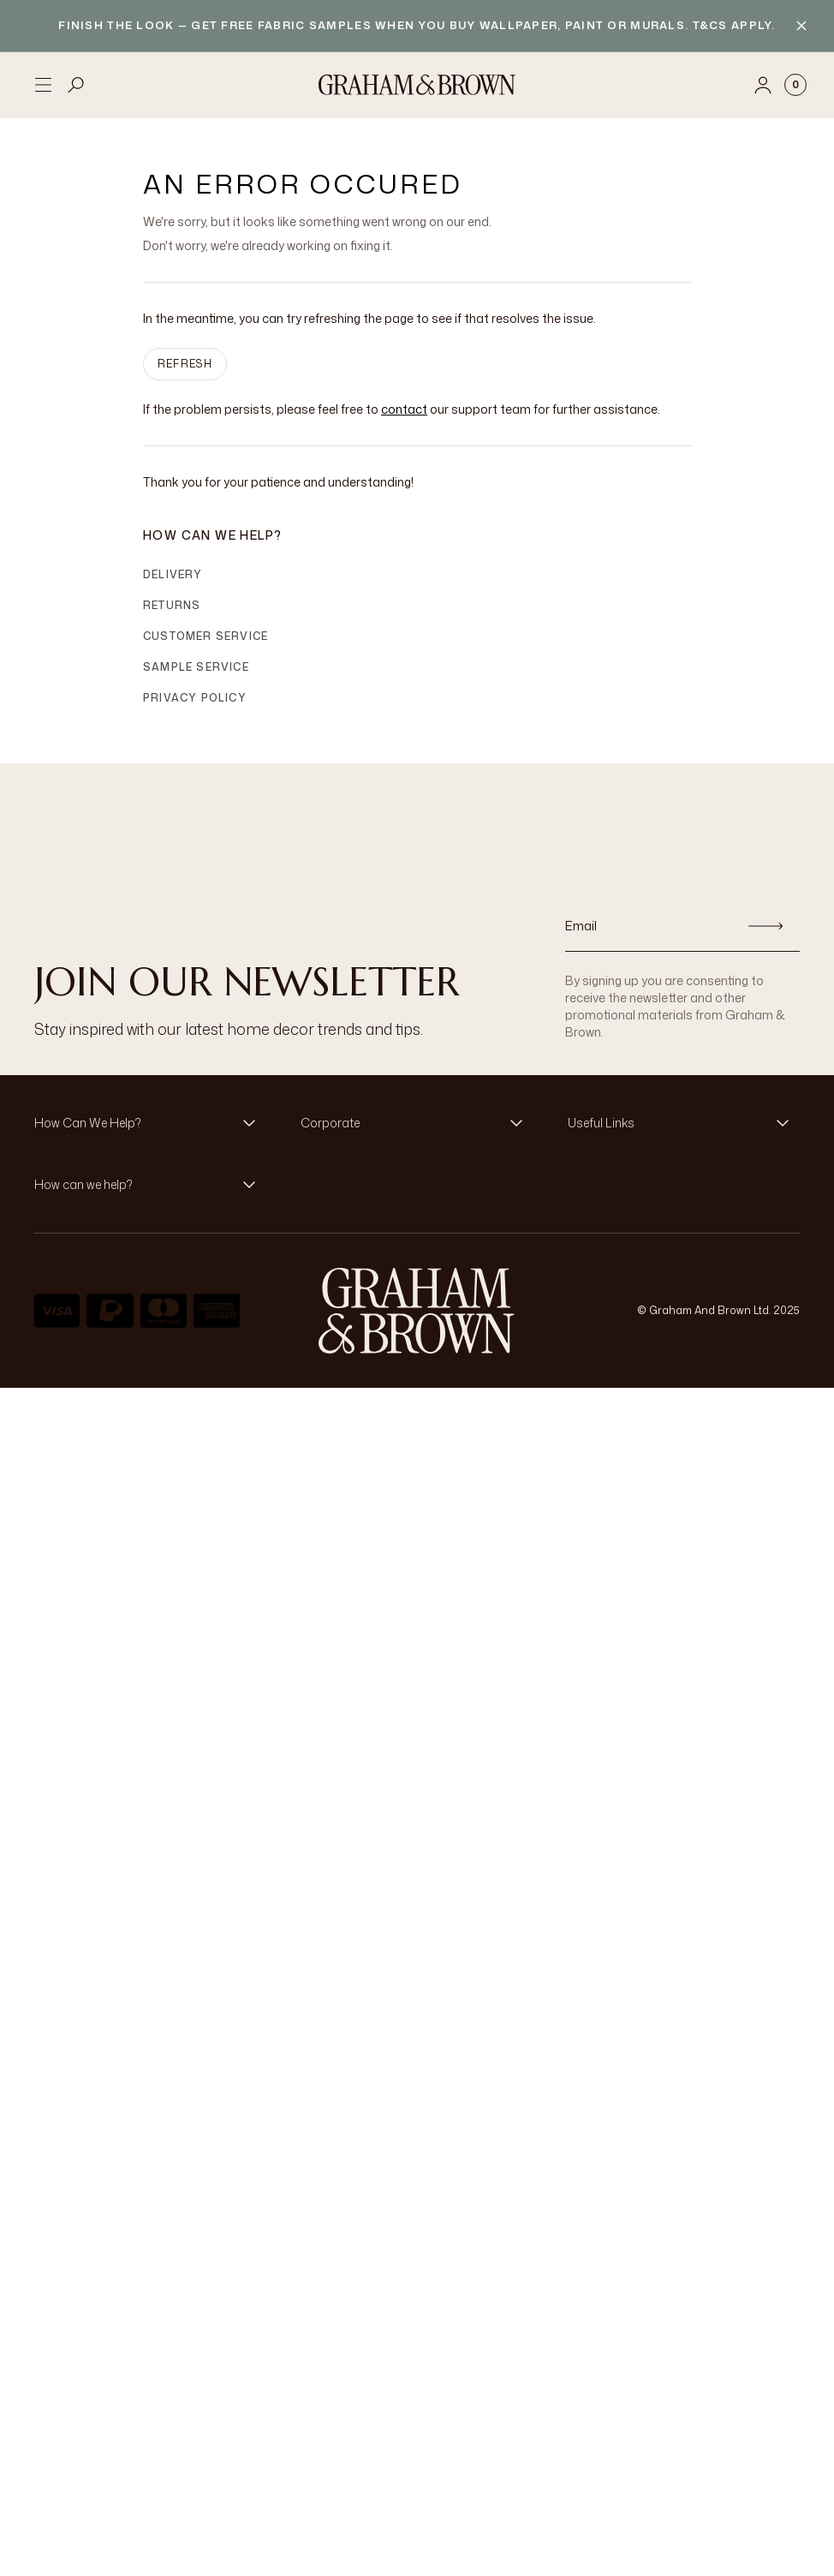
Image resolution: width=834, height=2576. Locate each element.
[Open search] (76, 85)
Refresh (185, 363)
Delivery (173, 574)
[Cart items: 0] (795, 85)
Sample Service (196, 667)
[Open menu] (42, 84)
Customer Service (205, 636)
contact (404, 409)
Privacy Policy (195, 697)
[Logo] (417, 85)
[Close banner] (801, 26)
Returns (171, 605)
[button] (150, 1123)
